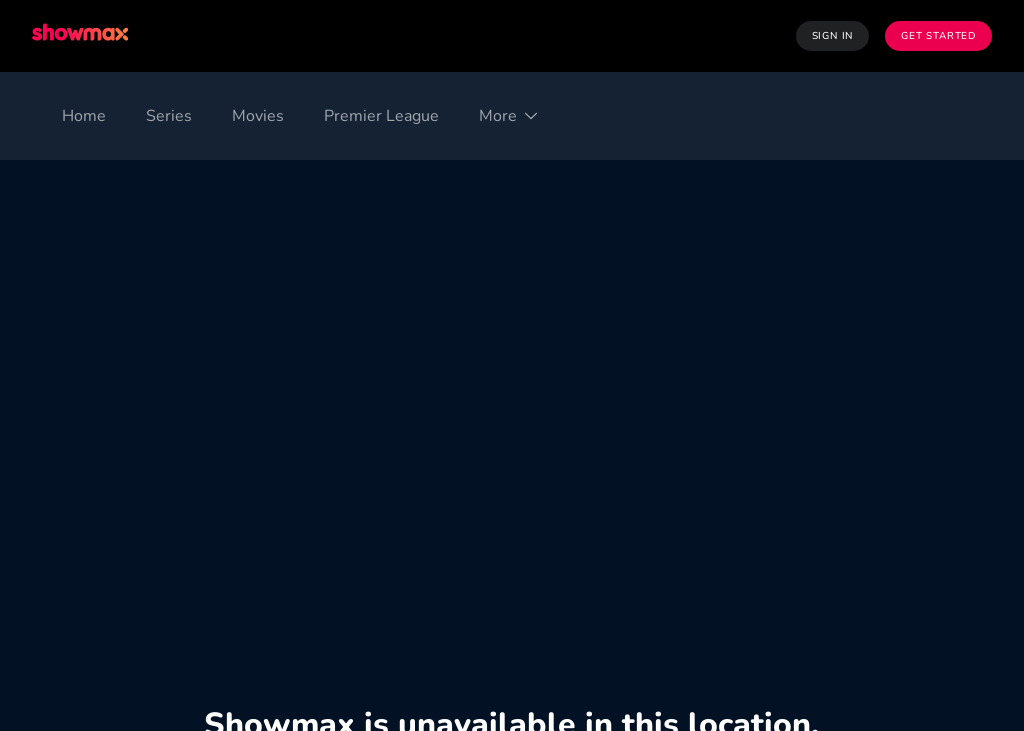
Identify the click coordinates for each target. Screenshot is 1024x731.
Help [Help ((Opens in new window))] (975, 585)
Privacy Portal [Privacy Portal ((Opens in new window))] (887, 585)
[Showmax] (82, 35)
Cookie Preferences (397, 585)
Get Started (938, 36)
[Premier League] (381, 116)
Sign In (833, 36)
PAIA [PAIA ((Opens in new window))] (505, 585)
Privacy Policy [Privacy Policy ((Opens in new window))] (257, 585)
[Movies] (258, 116)
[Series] (169, 116)
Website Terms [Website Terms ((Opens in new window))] (761, 585)
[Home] (84, 116)
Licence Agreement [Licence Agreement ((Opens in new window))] (614, 585)
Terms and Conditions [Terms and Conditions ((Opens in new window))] (109, 585)
